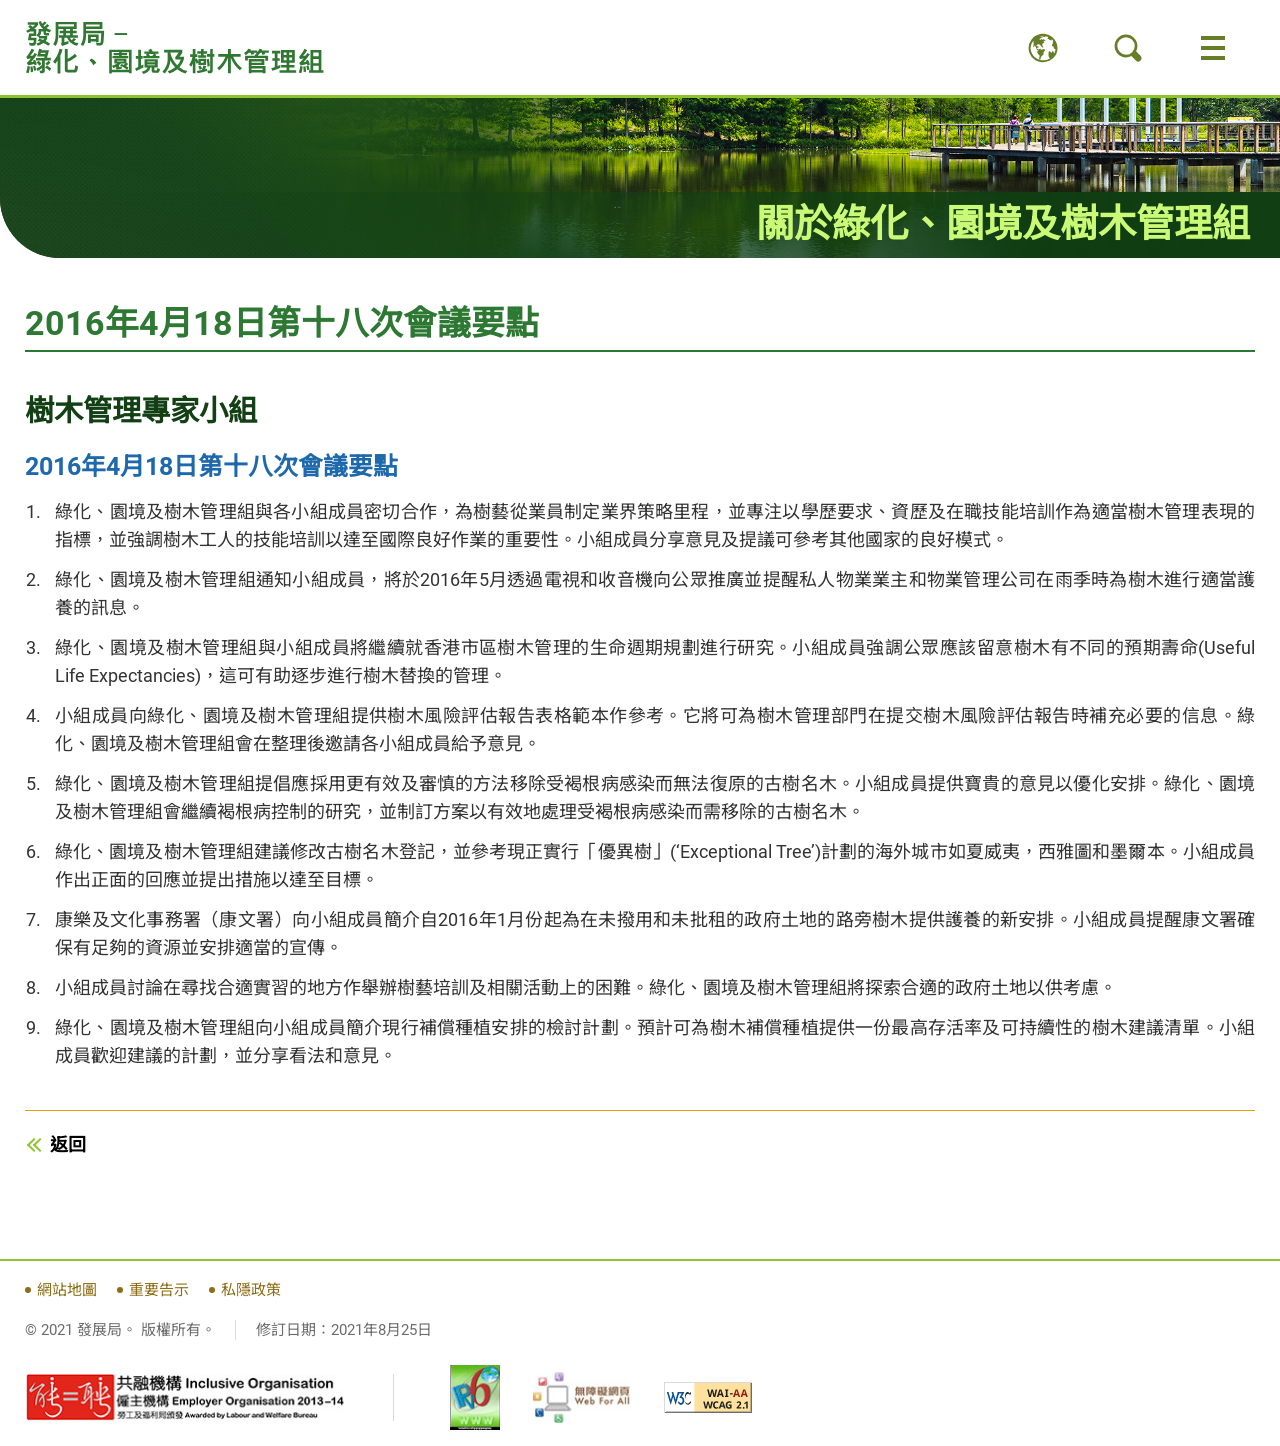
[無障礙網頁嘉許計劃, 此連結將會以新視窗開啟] (582, 1397)
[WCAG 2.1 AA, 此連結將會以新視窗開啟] (708, 1397)
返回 (68, 1144)
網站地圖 (67, 1290)
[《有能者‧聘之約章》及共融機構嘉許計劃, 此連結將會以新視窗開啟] (185, 1398)
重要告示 (159, 1290)
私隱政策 (251, 1290)
